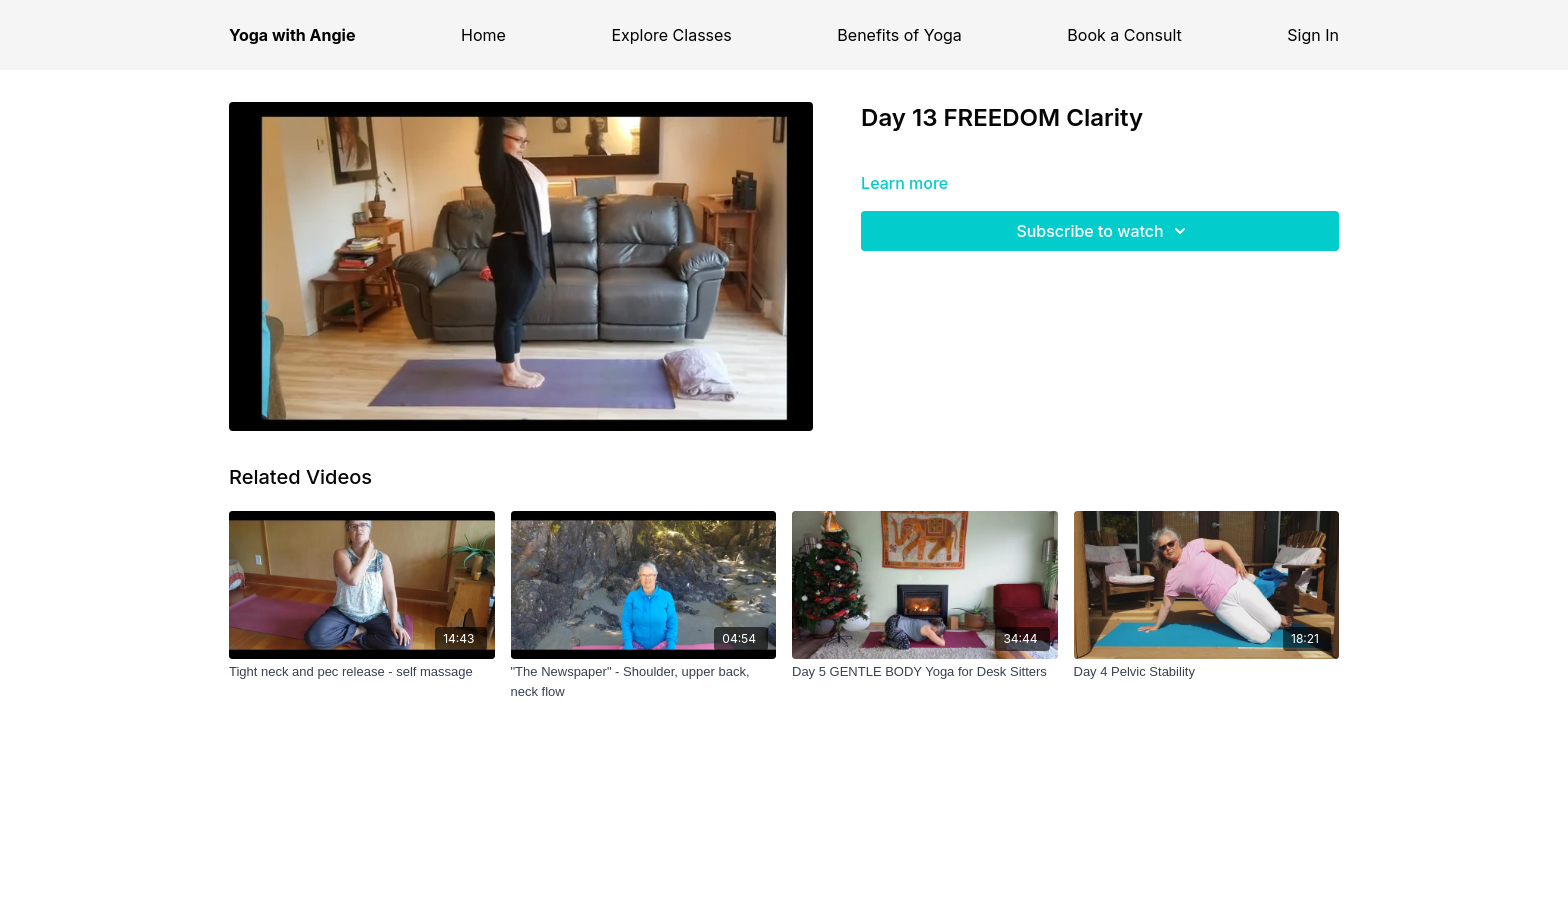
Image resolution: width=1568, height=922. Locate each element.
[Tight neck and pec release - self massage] (362, 672)
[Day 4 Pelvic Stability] (1207, 672)
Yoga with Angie (292, 35)
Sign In (1313, 35)
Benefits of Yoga (899, 35)
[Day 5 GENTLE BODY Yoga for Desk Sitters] (925, 672)
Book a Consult (1124, 35)
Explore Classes (671, 35)
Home (483, 35)
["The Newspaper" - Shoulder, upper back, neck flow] (644, 681)
